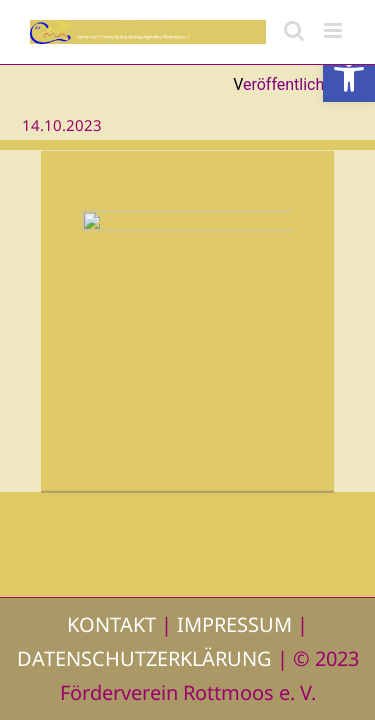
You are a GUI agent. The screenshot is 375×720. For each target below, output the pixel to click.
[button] (349, 76)
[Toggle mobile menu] (334, 30)
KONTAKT (111, 624)
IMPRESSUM (234, 624)
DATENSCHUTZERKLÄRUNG (144, 658)
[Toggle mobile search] (294, 30)
